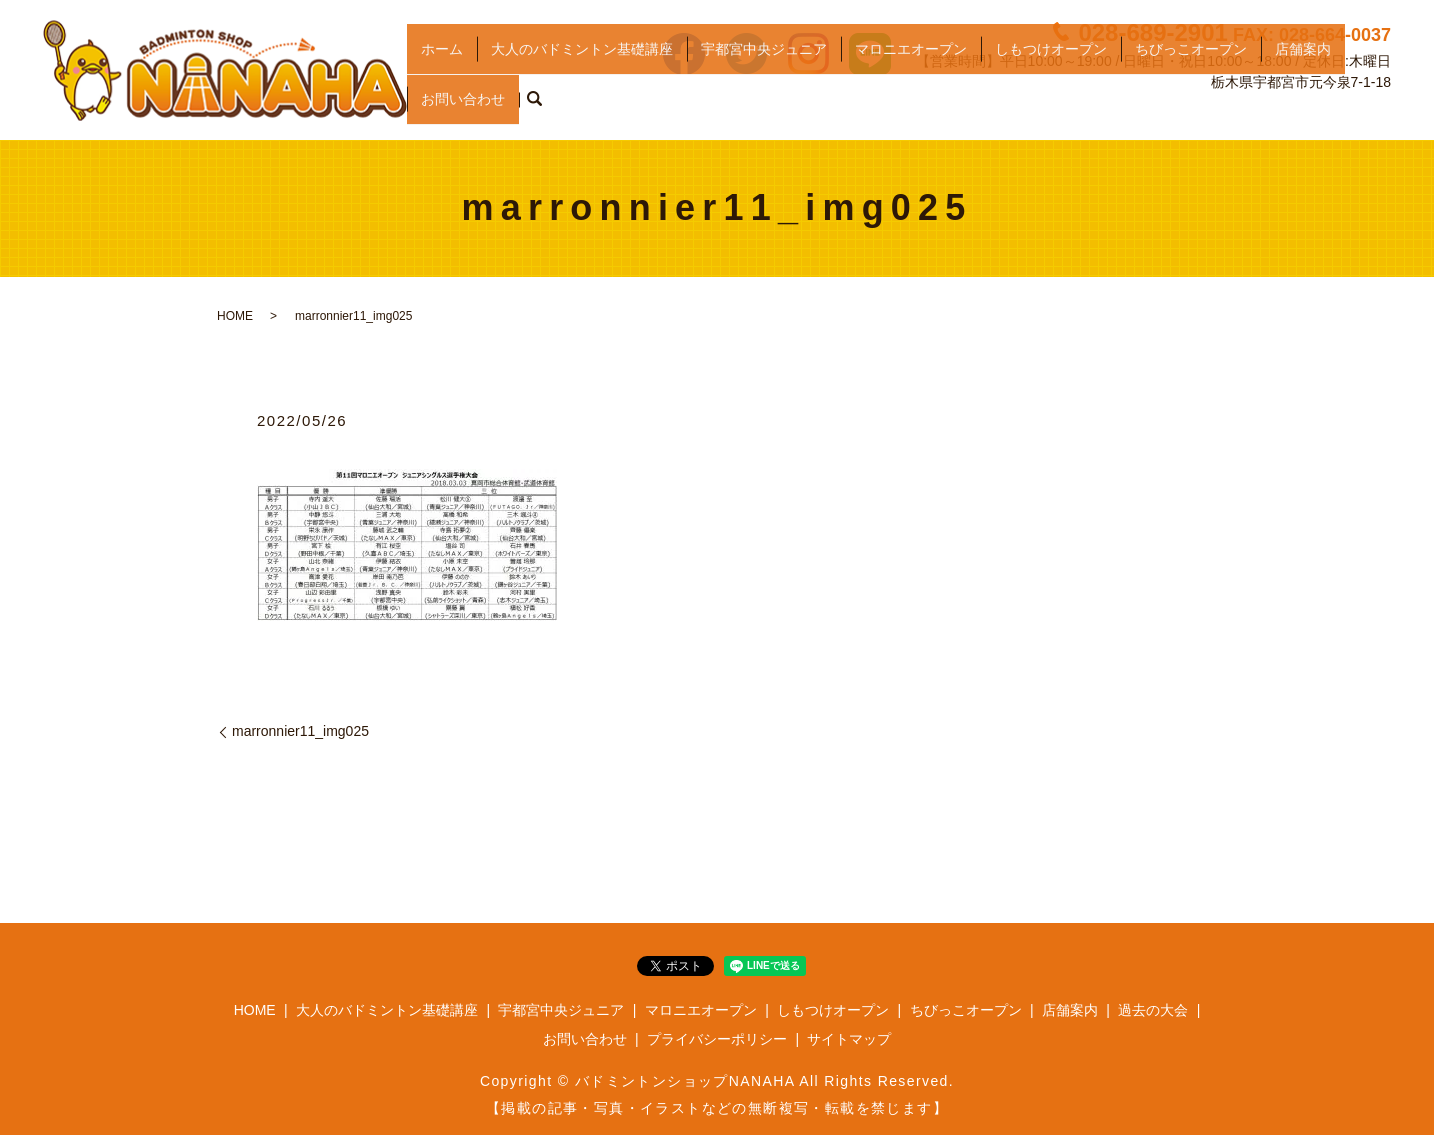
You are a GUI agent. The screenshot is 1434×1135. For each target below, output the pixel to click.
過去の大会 (1153, 1010)
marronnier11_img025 (300, 731)
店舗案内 (1303, 76)
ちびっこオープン (1191, 76)
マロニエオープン (911, 76)
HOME (235, 316)
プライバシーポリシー (717, 1039)
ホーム (442, 76)
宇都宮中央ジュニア (764, 76)
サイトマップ (849, 1039)
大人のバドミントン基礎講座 (582, 76)
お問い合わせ (463, 108)
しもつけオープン (1051, 76)
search (534, 109)
